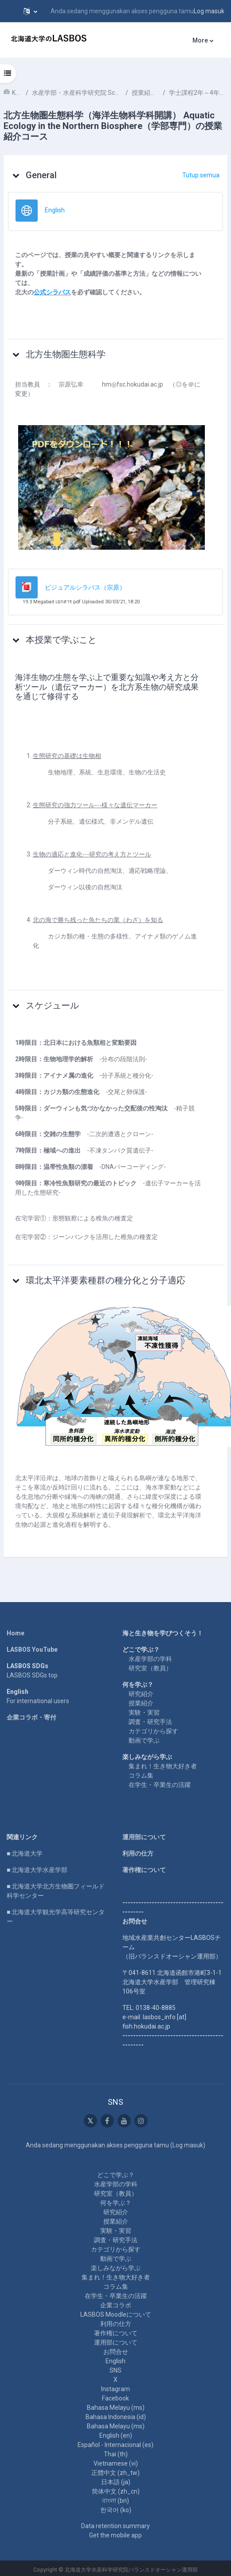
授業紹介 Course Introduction (145, 92)
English (115, 2361)
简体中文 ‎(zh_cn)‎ (116, 2491)
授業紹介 (141, 1703)
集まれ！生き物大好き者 (163, 1766)
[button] (30, 11)
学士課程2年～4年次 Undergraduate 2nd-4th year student (198, 92)
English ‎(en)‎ (115, 2435)
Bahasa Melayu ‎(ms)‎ (116, 2407)
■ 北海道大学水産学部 (37, 1869)
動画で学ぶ (144, 1740)
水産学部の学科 (150, 1658)
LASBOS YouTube (32, 1649)
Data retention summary (115, 2525)
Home (15, 1633)
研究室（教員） (150, 1668)
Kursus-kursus (17, 92)
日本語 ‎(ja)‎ (115, 2482)
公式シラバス (52, 292)
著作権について (144, 1869)
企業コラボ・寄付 (31, 1717)
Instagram (115, 2388)
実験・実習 (144, 1712)
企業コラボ (115, 2305)
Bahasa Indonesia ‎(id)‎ (116, 2416)
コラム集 (141, 1775)
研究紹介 (141, 1693)
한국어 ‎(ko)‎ (115, 2509)
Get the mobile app (115, 2535)
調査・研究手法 (150, 1721)
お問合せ (115, 2351)
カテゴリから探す (153, 1731)
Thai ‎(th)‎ (116, 2454)
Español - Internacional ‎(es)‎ (115, 2444)
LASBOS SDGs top (32, 1675)
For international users (38, 1700)
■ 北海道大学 (25, 1853)
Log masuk (209, 11)
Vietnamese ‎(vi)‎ (116, 2463)
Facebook (115, 2398)
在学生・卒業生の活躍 (160, 1784)
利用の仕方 (137, 1853)
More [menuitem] (200, 40)
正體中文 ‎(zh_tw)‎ (115, 2472)
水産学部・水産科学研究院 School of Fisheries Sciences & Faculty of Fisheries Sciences (77, 92)
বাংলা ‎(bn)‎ (115, 2500)
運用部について (144, 1837)
